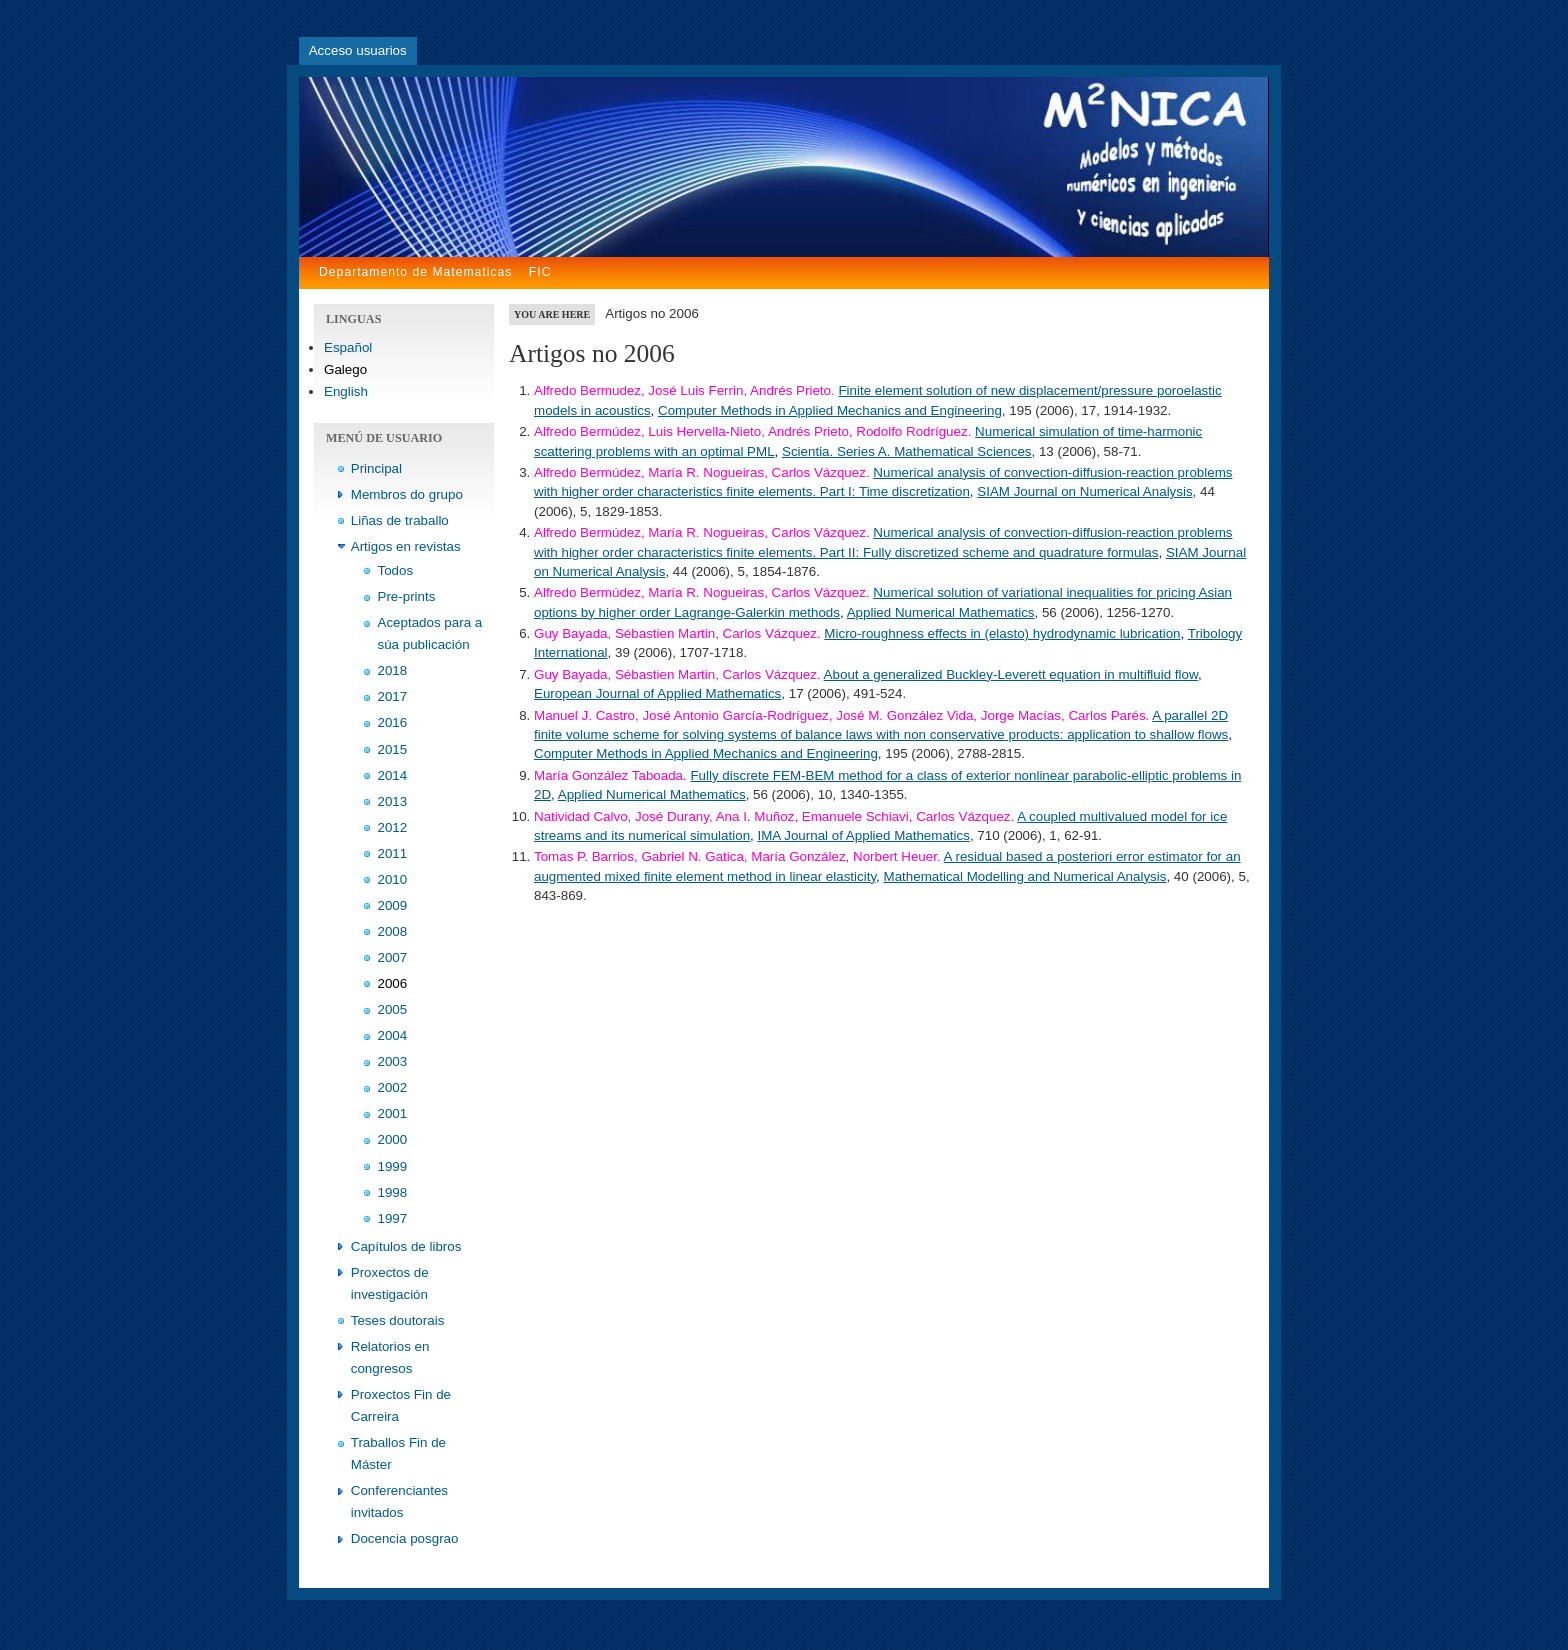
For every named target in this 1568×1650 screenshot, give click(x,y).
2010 (393, 879)
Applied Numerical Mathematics (941, 612)
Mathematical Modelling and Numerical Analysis (1025, 876)
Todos (396, 570)
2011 (393, 853)
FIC (540, 272)
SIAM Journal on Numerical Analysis (1084, 491)
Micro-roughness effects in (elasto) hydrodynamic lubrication (1002, 633)
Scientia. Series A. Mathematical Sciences (907, 451)
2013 (393, 801)
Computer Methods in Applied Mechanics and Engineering (830, 410)
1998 (393, 1192)
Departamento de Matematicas (415, 272)
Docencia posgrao (405, 1538)
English (346, 391)
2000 (393, 1139)
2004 (393, 1035)
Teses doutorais (398, 1320)
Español (348, 347)
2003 (393, 1061)
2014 (393, 775)
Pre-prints (407, 596)
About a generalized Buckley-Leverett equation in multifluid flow (1011, 674)
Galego (345, 369)
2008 (393, 931)
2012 (393, 827)
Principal (376, 468)
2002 (393, 1087)
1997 (393, 1218)
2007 (393, 957)
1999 (393, 1166)
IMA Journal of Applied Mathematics (864, 835)
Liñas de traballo (400, 520)
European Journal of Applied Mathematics (657, 693)
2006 (393, 983)
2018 (393, 670)
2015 (393, 749)
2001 (393, 1113)
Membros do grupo (407, 494)
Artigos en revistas (406, 546)
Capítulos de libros (406, 1246)
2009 (393, 905)
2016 (393, 722)
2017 (393, 696)
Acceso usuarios (358, 50)
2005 (393, 1009)
